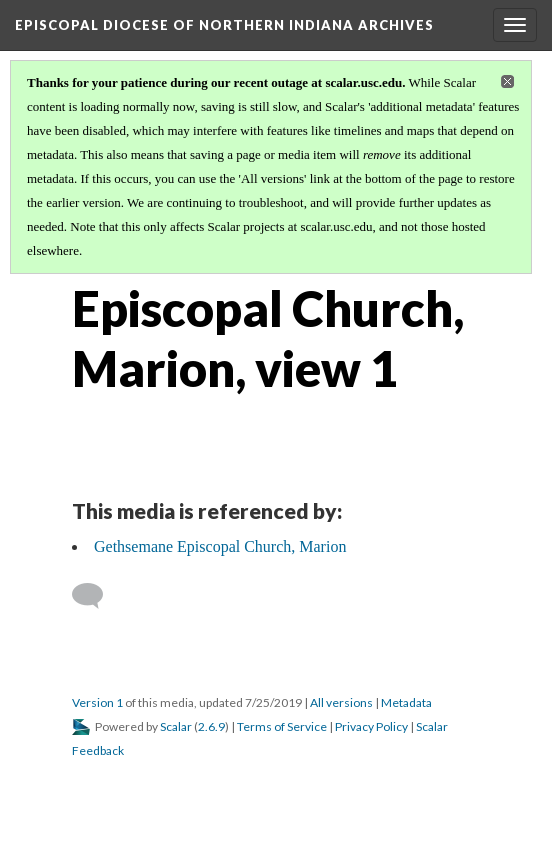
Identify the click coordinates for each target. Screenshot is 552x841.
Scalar (176, 726)
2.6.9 (211, 726)
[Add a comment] (96, 596)
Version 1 (97, 702)
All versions (341, 702)
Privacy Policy (371, 726)
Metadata (406, 702)
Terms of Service (282, 726)
